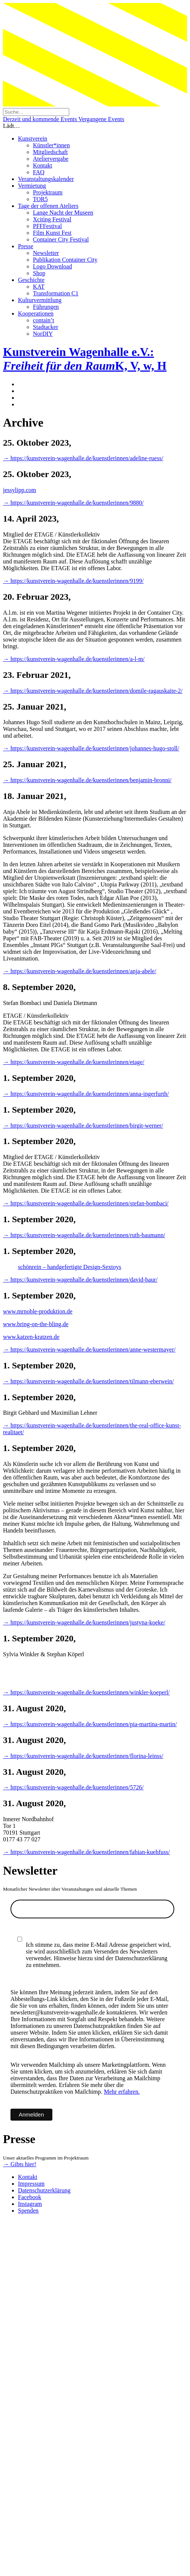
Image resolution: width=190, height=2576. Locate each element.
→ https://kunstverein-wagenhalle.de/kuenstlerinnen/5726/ (73, 1787)
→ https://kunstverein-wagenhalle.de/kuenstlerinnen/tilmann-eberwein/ (88, 1381)
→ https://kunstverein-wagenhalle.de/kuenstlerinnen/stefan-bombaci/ (86, 1203)
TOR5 (40, 199)
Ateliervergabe (50, 159)
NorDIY (43, 334)
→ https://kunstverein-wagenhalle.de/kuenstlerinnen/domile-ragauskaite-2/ (93, 691)
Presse (25, 246)
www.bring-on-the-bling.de (35, 1324)
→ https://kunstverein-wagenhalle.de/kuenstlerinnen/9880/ (73, 502)
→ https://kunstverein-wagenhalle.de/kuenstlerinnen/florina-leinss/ (83, 1756)
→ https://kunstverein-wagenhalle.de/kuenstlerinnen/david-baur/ (80, 1279)
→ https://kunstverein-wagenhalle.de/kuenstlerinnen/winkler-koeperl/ (86, 1692)
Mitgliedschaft (50, 152)
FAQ (39, 172)
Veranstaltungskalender (46, 179)
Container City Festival (61, 239)
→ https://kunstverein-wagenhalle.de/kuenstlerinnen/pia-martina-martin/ (90, 1724)
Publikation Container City (65, 259)
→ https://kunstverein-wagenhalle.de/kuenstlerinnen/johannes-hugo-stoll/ (91, 748)
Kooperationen (35, 313)
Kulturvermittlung (39, 300)
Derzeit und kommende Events (40, 119)
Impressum (31, 2183)
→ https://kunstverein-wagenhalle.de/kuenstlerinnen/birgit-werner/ (83, 1125)
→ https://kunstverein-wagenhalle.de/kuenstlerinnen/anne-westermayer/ (89, 1349)
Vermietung (32, 185)
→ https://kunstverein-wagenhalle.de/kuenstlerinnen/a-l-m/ (74, 659)
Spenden (28, 2210)
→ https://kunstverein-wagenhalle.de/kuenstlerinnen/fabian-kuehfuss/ (86, 1852)
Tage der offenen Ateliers (48, 206)
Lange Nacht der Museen (63, 212)
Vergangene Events (101, 119)
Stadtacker (45, 327)
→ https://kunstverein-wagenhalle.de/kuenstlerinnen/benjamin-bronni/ (87, 780)
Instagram (30, 2204)
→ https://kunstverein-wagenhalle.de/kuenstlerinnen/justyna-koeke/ (84, 1622)
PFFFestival (47, 226)
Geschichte (31, 280)
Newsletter (46, 253)
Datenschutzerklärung (44, 2190)
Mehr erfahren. (122, 2091)
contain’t (43, 320)
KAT (39, 286)
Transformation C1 (56, 293)
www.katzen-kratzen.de (31, 1337)
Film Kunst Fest (52, 233)
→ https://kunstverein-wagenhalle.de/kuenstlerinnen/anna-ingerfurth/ (86, 1094)
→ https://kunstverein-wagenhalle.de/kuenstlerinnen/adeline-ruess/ (83, 458)
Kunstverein (32, 138)
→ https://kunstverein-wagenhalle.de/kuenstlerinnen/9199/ (73, 581)
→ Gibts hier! (19, 2164)
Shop (39, 273)
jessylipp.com (19, 490)
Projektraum (47, 192)
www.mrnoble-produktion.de (38, 1311)
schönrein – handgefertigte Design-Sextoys (69, 1267)
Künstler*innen (51, 145)
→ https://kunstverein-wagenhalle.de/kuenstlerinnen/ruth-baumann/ (84, 1235)
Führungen (46, 307)
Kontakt (42, 165)
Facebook (29, 2197)
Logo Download (52, 266)
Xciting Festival (52, 219)
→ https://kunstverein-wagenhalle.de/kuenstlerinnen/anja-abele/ (79, 971)
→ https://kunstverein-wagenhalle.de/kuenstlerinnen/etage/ (73, 1062)
